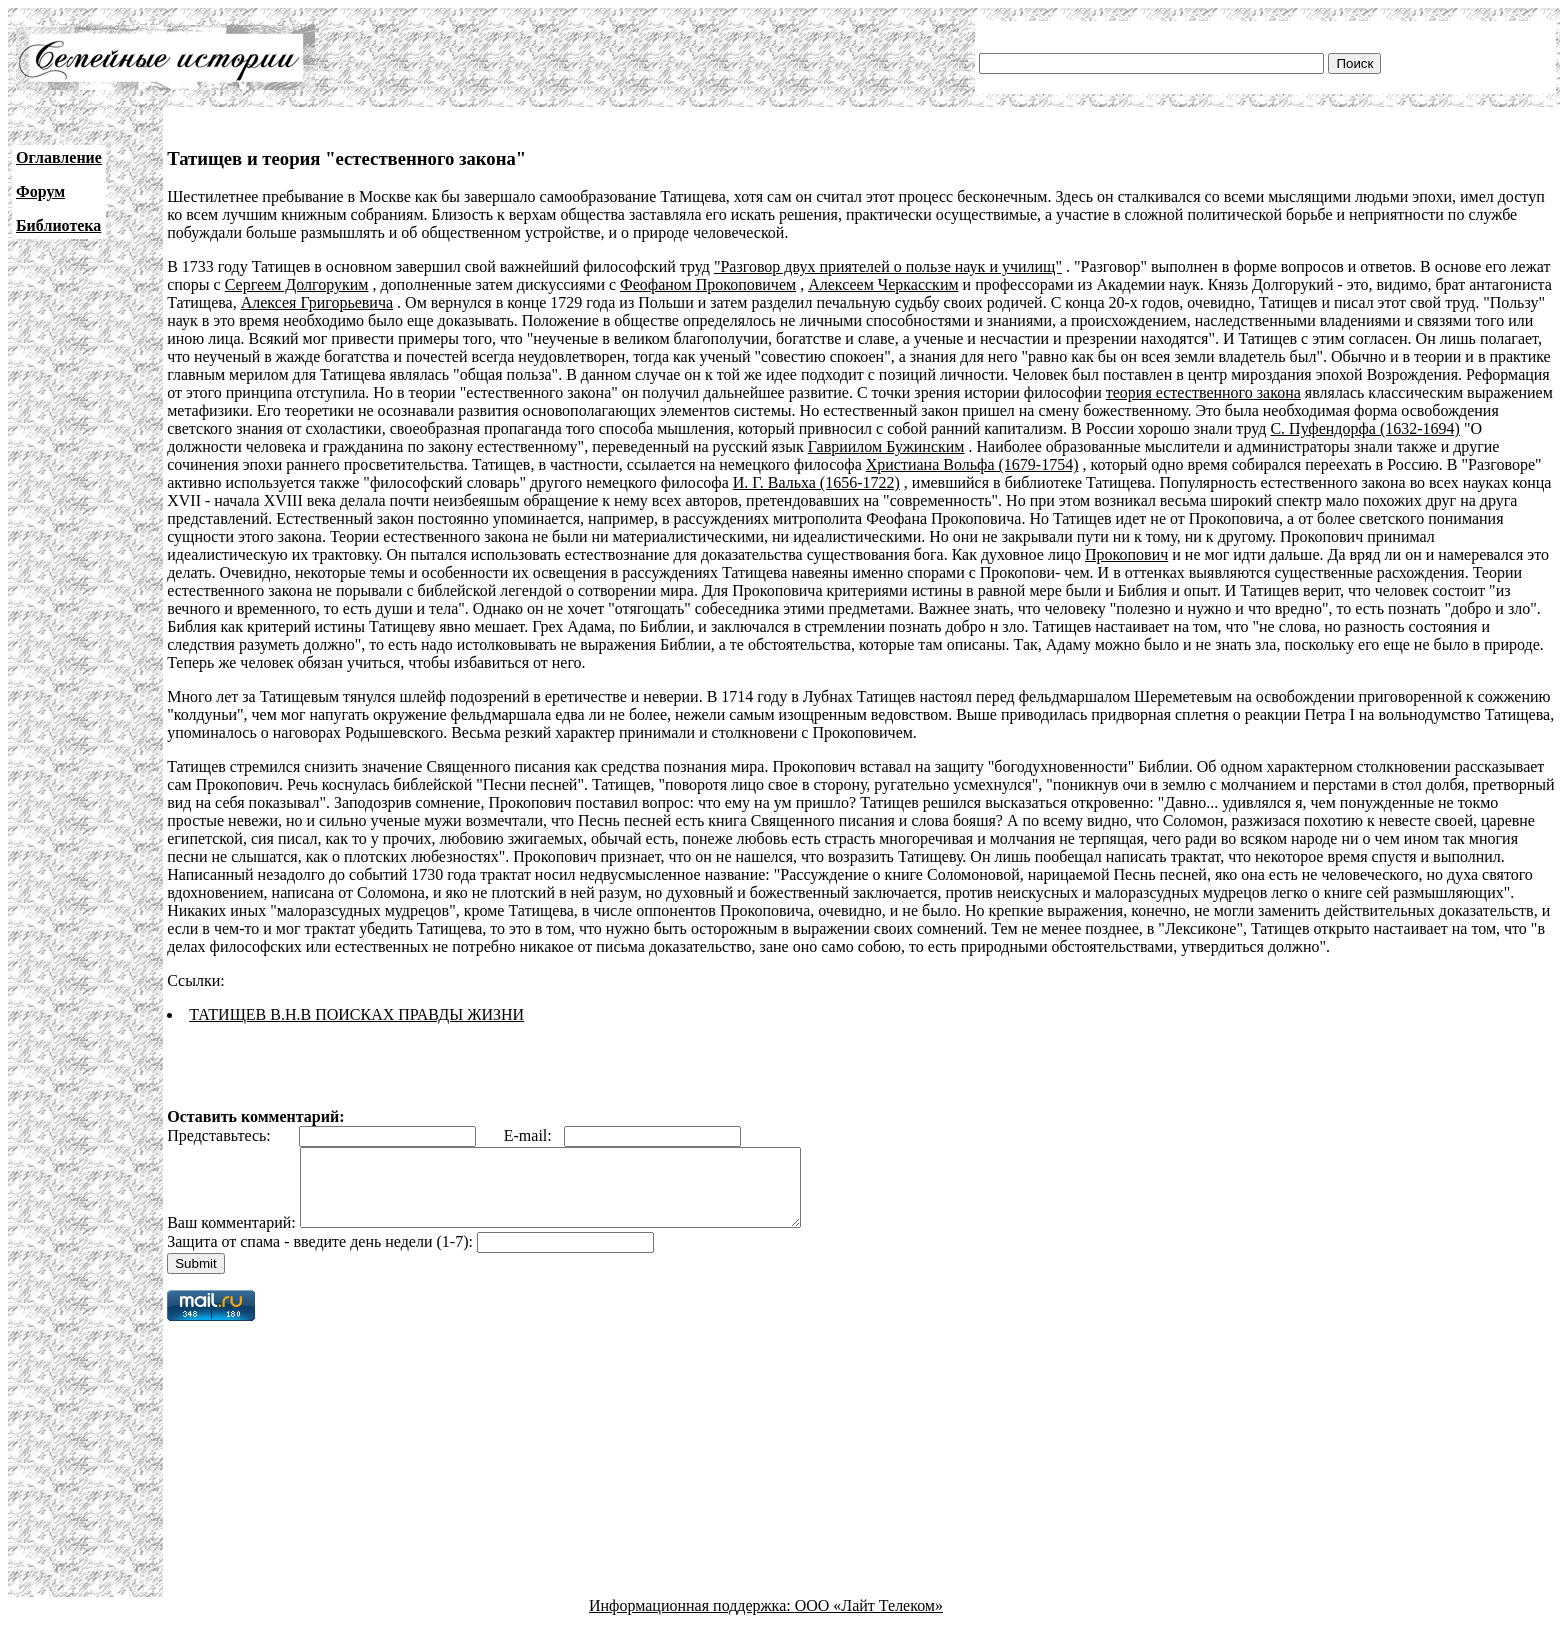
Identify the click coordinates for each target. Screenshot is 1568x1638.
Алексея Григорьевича (317, 302)
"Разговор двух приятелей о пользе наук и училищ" (888, 266)
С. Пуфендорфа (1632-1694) (1364, 428)
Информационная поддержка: (692, 1620)
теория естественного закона (1203, 392)
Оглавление (59, 157)
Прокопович (1126, 554)
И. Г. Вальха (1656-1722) (816, 482)
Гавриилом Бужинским (886, 446)
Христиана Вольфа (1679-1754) (972, 464)
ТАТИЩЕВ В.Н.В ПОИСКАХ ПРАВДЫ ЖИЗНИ (356, 1014)
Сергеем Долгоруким (297, 284)
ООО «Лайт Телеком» (869, 1620)
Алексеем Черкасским (883, 284)
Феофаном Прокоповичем (708, 284)
